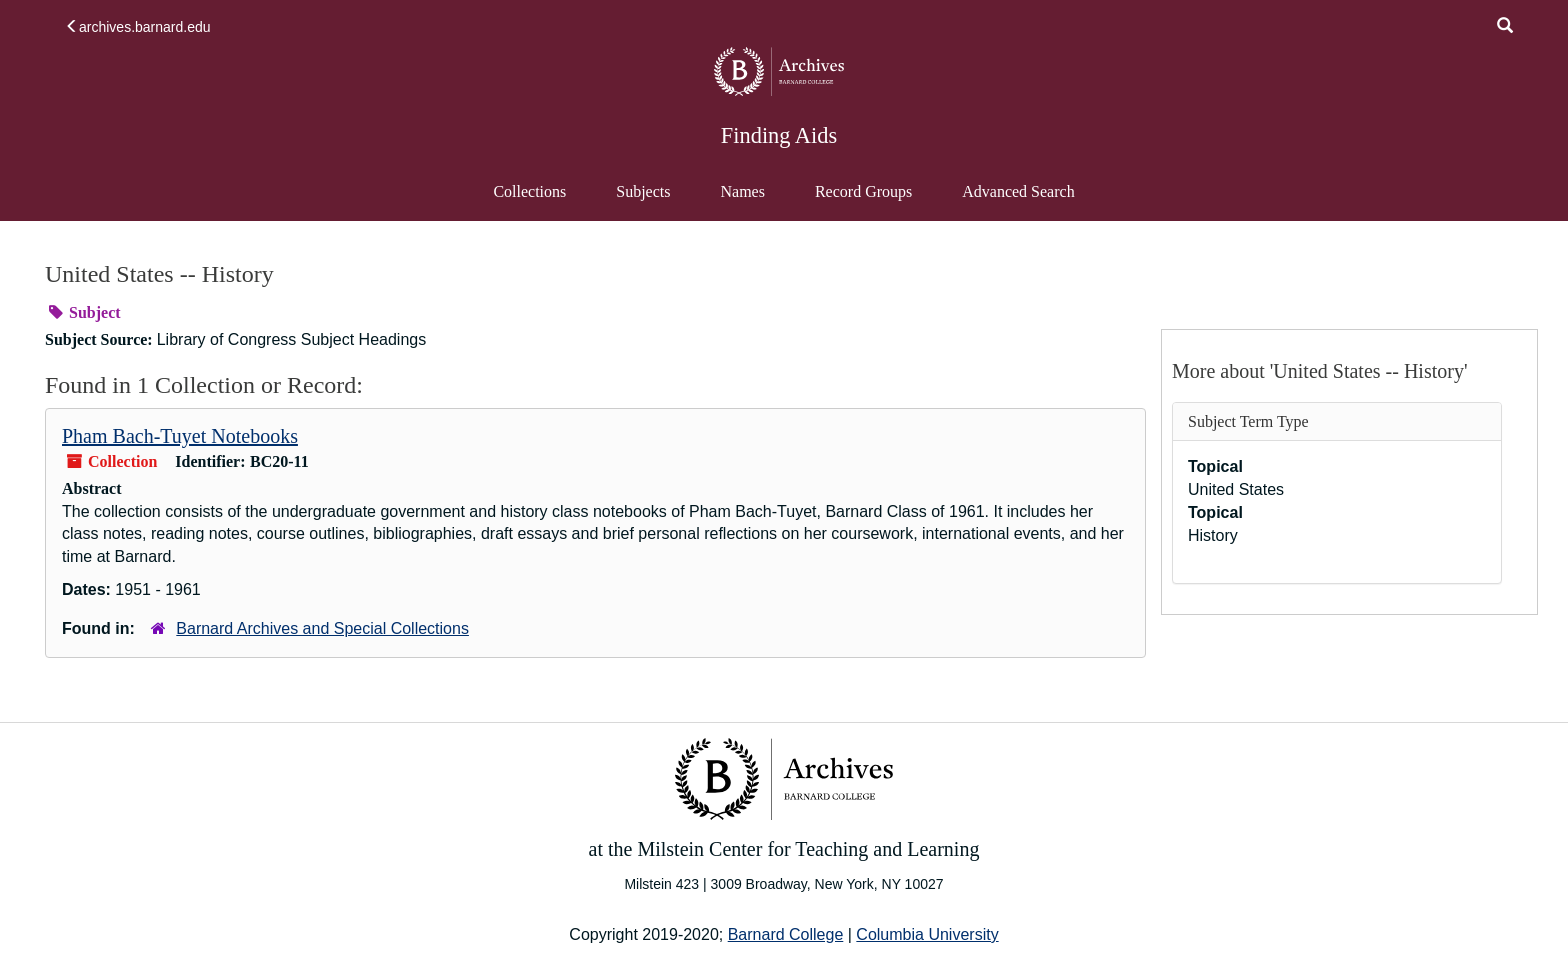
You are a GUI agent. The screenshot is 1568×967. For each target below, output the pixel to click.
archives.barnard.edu (138, 27)
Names (742, 191)
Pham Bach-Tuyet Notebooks (180, 436)
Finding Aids (779, 135)
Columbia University (927, 934)
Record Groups (863, 191)
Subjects (643, 191)
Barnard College (786, 934)
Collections (529, 191)
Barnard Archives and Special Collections (322, 628)
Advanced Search (1017, 201)
